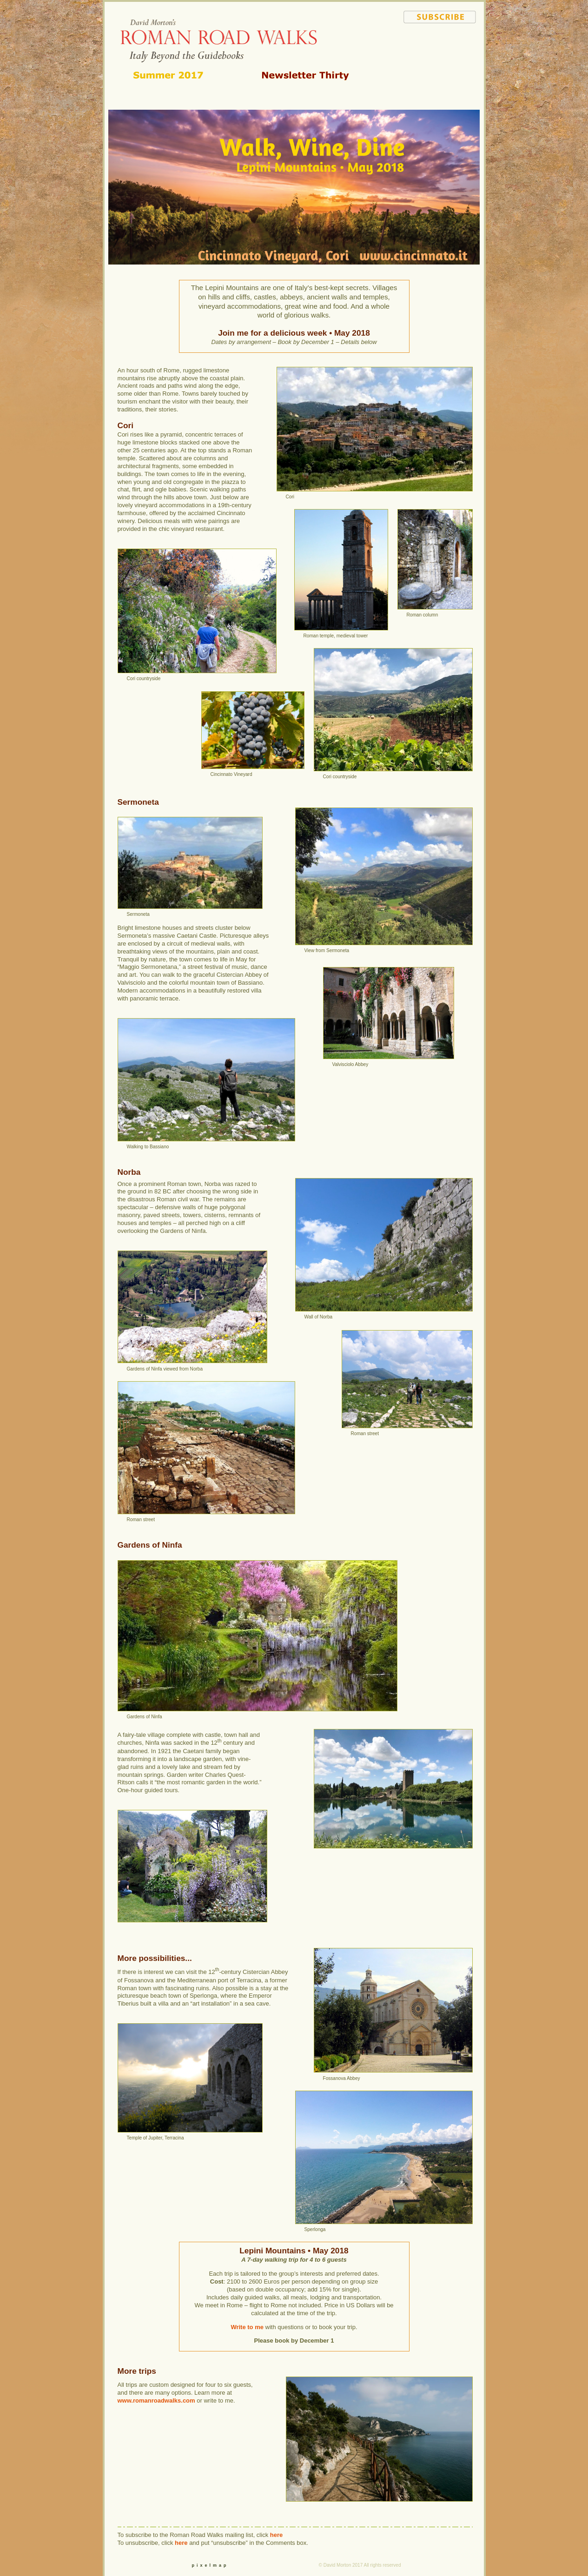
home (454, 40)
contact (440, 93)
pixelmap (210, 2565)
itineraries (440, 58)
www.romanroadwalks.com (156, 2400)
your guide (440, 84)
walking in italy (442, 49)
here (276, 2534)
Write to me (247, 2327)
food (440, 76)
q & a (440, 67)
